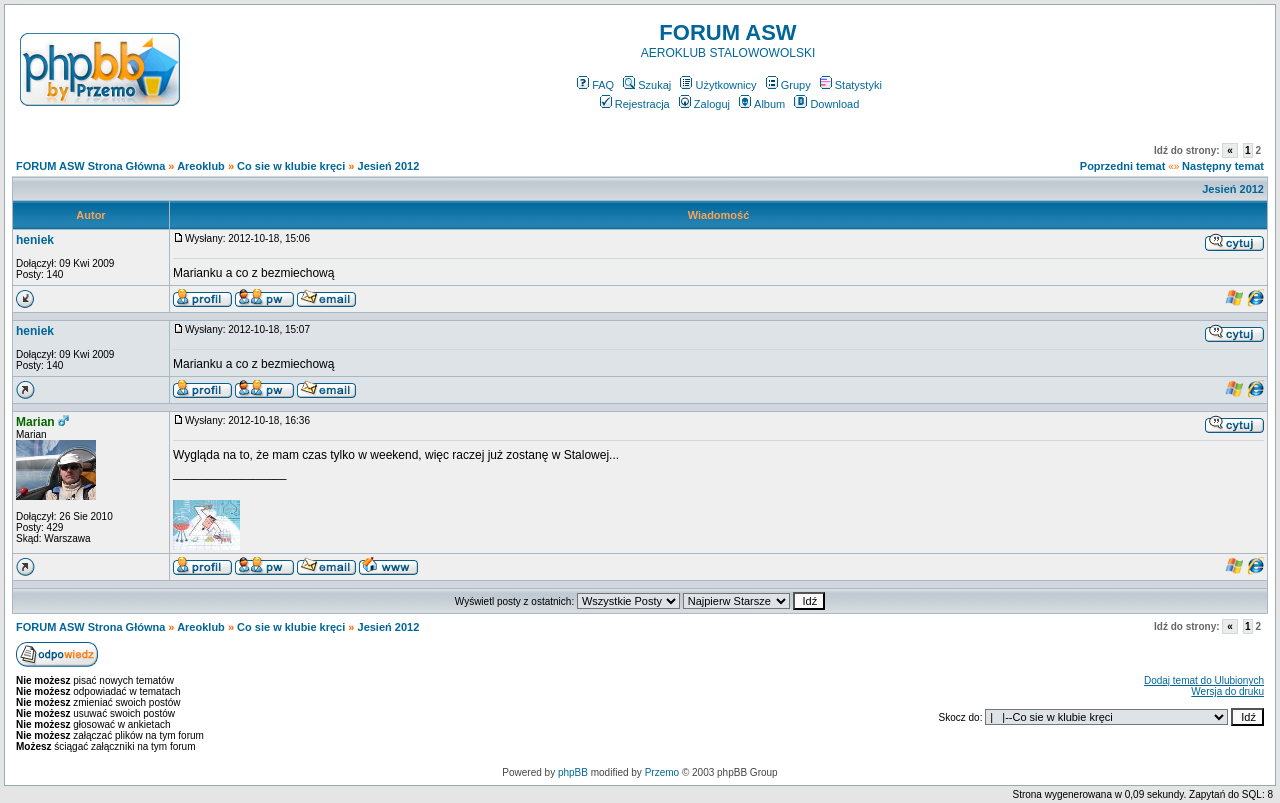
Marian (35, 422)
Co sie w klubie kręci (291, 166)
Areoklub (201, 166)
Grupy (788, 85)
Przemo (662, 772)
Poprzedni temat (1123, 166)
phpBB (573, 772)
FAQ (595, 85)
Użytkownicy (718, 85)
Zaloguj (704, 104)
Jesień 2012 (389, 166)
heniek (35, 240)
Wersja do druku (1227, 691)
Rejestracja (635, 104)
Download (826, 104)
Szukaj (647, 85)
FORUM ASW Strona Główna (90, 166)
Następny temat (1223, 166)
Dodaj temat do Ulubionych (1204, 680)
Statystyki (851, 85)
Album (762, 104)
